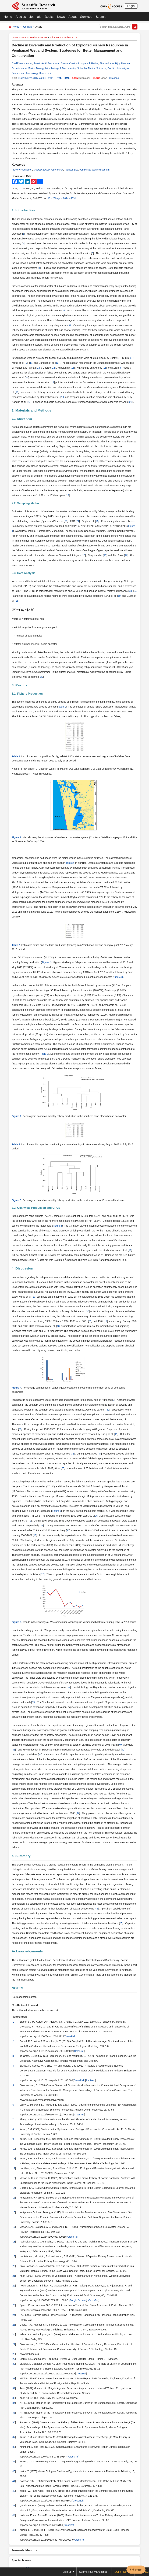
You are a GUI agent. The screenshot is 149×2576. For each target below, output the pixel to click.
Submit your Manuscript (93, 2571)
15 (72, 367)
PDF (50, 78)
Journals (35, 16)
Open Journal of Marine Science (29, 37)
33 (20, 1429)
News (61, 16)
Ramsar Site (71, 169)
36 (96, 1515)
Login (131, 6)
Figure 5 (56, 1510)
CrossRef (70, 2036)
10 (119, 595)
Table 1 (62, 706)
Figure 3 (118, 977)
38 (68, 1687)
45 (121, 1923)
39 (33, 1702)
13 (38, 367)
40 (120, 1744)
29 (41, 676)
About (72, 16)
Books (49, 16)
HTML (59, 78)
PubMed (90, 2080)
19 (62, 397)
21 (130, 402)
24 (77, 521)
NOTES (17, 1988)
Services (86, 16)
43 (40, 1754)
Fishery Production (22, 169)
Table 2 (70, 862)
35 (63, 1468)
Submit (100, 16)
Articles (21, 16)
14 (53, 367)
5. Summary (21, 1856)
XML (67, 78)
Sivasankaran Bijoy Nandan (115, 63)
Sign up (67, 2571)
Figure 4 (57, 1225)
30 (87, 1311)
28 (126, 555)
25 (97, 521)
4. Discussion (22, 1268)
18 (17, 392)
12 (57, 362)
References (19, 2016)
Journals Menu (24, 2550)
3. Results (19, 685)
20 (29, 402)
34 (99, 1453)
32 (108, 1409)
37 (41, 1525)
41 (13, 1749)
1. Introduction (23, 210)
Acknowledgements (27, 1951)
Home (8, 16)
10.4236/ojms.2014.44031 (31, 78)
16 (105, 367)
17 (52, 382)
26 (83, 555)
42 (123, 1749)
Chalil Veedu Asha (22, 63)
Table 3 (44, 1053)
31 (90, 1321)
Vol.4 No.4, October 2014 (63, 37)
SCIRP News (122, 2571)
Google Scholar (77, 2300)
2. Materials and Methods (31, 410)
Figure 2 (46, 962)
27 (105, 555)
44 (96, 1908)
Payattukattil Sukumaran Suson (51, 63)
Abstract (17, 84)
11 (31, 362)
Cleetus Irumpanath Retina (83, 63)
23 (66, 521)
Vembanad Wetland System (94, 169)
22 (67, 495)
